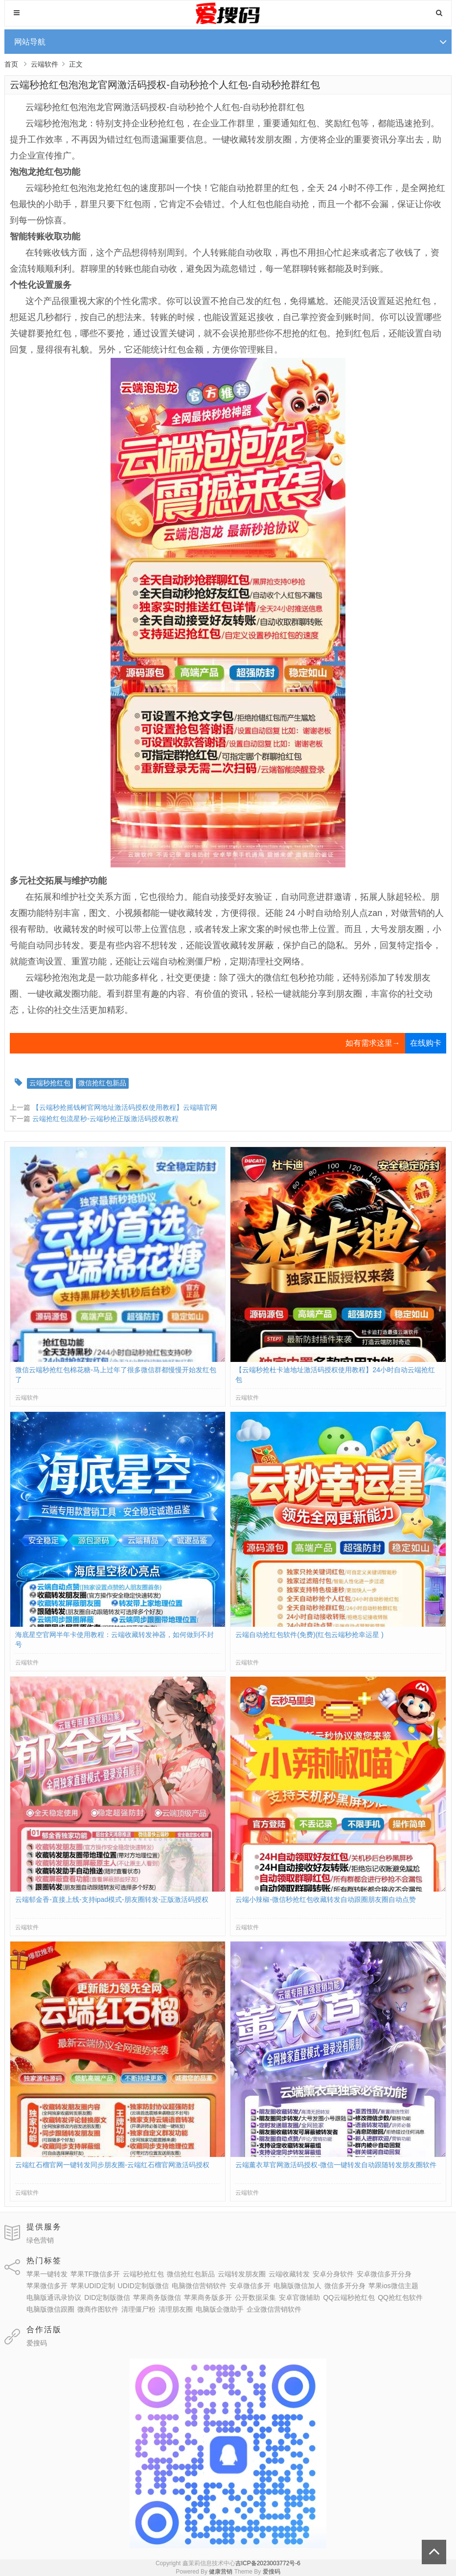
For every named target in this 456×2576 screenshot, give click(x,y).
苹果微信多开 (47, 2286)
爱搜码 (36, 2343)
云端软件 (44, 64)
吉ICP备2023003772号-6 (267, 2563)
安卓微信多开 (250, 2286)
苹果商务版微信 (157, 2297)
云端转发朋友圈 (242, 2274)
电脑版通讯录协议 (53, 2297)
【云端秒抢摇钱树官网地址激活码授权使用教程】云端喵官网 (124, 1107)
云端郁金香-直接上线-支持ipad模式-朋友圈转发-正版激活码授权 (111, 1899)
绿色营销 (40, 2240)
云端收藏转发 (289, 2274)
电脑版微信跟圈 (50, 2309)
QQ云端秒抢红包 (349, 2297)
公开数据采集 (255, 2297)
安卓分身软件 (333, 2274)
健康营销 (220, 2571)
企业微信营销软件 (274, 2309)
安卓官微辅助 (299, 2297)
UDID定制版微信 (143, 2286)
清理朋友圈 (176, 2309)
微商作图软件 (97, 2309)
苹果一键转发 (47, 2274)
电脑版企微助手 (220, 2309)
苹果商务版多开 (208, 2297)
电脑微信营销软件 (199, 2286)
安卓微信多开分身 (384, 2274)
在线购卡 (425, 1043)
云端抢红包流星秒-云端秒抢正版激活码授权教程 (105, 1119)
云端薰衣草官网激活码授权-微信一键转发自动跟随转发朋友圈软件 (335, 2165)
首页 (11, 64)
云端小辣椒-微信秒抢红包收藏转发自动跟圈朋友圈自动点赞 (325, 1899)
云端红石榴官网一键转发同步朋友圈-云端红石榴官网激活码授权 (112, 2165)
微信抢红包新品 (102, 1083)
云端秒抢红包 (49, 1083)
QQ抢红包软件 (400, 2297)
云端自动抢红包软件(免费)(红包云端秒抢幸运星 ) (309, 1635)
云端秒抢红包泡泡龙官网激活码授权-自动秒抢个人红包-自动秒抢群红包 (164, 84)
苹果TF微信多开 (95, 2274)
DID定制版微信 (107, 2297)
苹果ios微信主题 (393, 2286)
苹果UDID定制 (92, 2286)
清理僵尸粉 (138, 2309)
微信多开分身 (344, 2286)
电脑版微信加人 (297, 2286)
